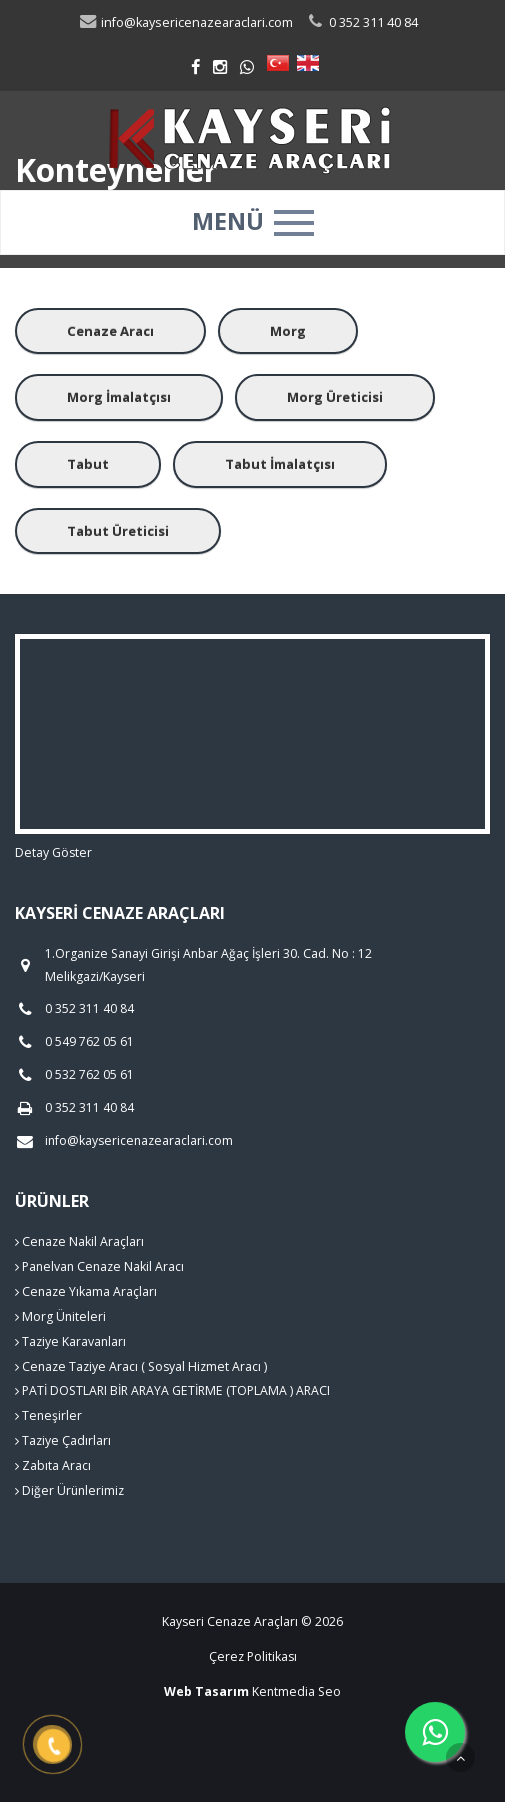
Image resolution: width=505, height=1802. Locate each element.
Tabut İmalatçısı (280, 464)
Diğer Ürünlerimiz (69, 1490)
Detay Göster (53, 852)
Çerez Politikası (253, 1656)
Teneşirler (48, 1415)
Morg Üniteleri (60, 1316)
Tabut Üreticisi (118, 531)
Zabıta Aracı (53, 1465)
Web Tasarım (206, 1691)
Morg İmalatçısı (119, 397)
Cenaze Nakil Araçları (79, 1241)
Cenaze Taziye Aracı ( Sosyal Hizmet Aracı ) (141, 1366)
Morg (288, 331)
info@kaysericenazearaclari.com (185, 22)
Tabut (88, 464)
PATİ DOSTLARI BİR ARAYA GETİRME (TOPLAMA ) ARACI (172, 1390)
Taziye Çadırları (63, 1440)
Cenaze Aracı (110, 331)
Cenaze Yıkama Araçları (86, 1291)
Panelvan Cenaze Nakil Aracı (99, 1266)
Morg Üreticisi (335, 397)
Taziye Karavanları (70, 1341)
